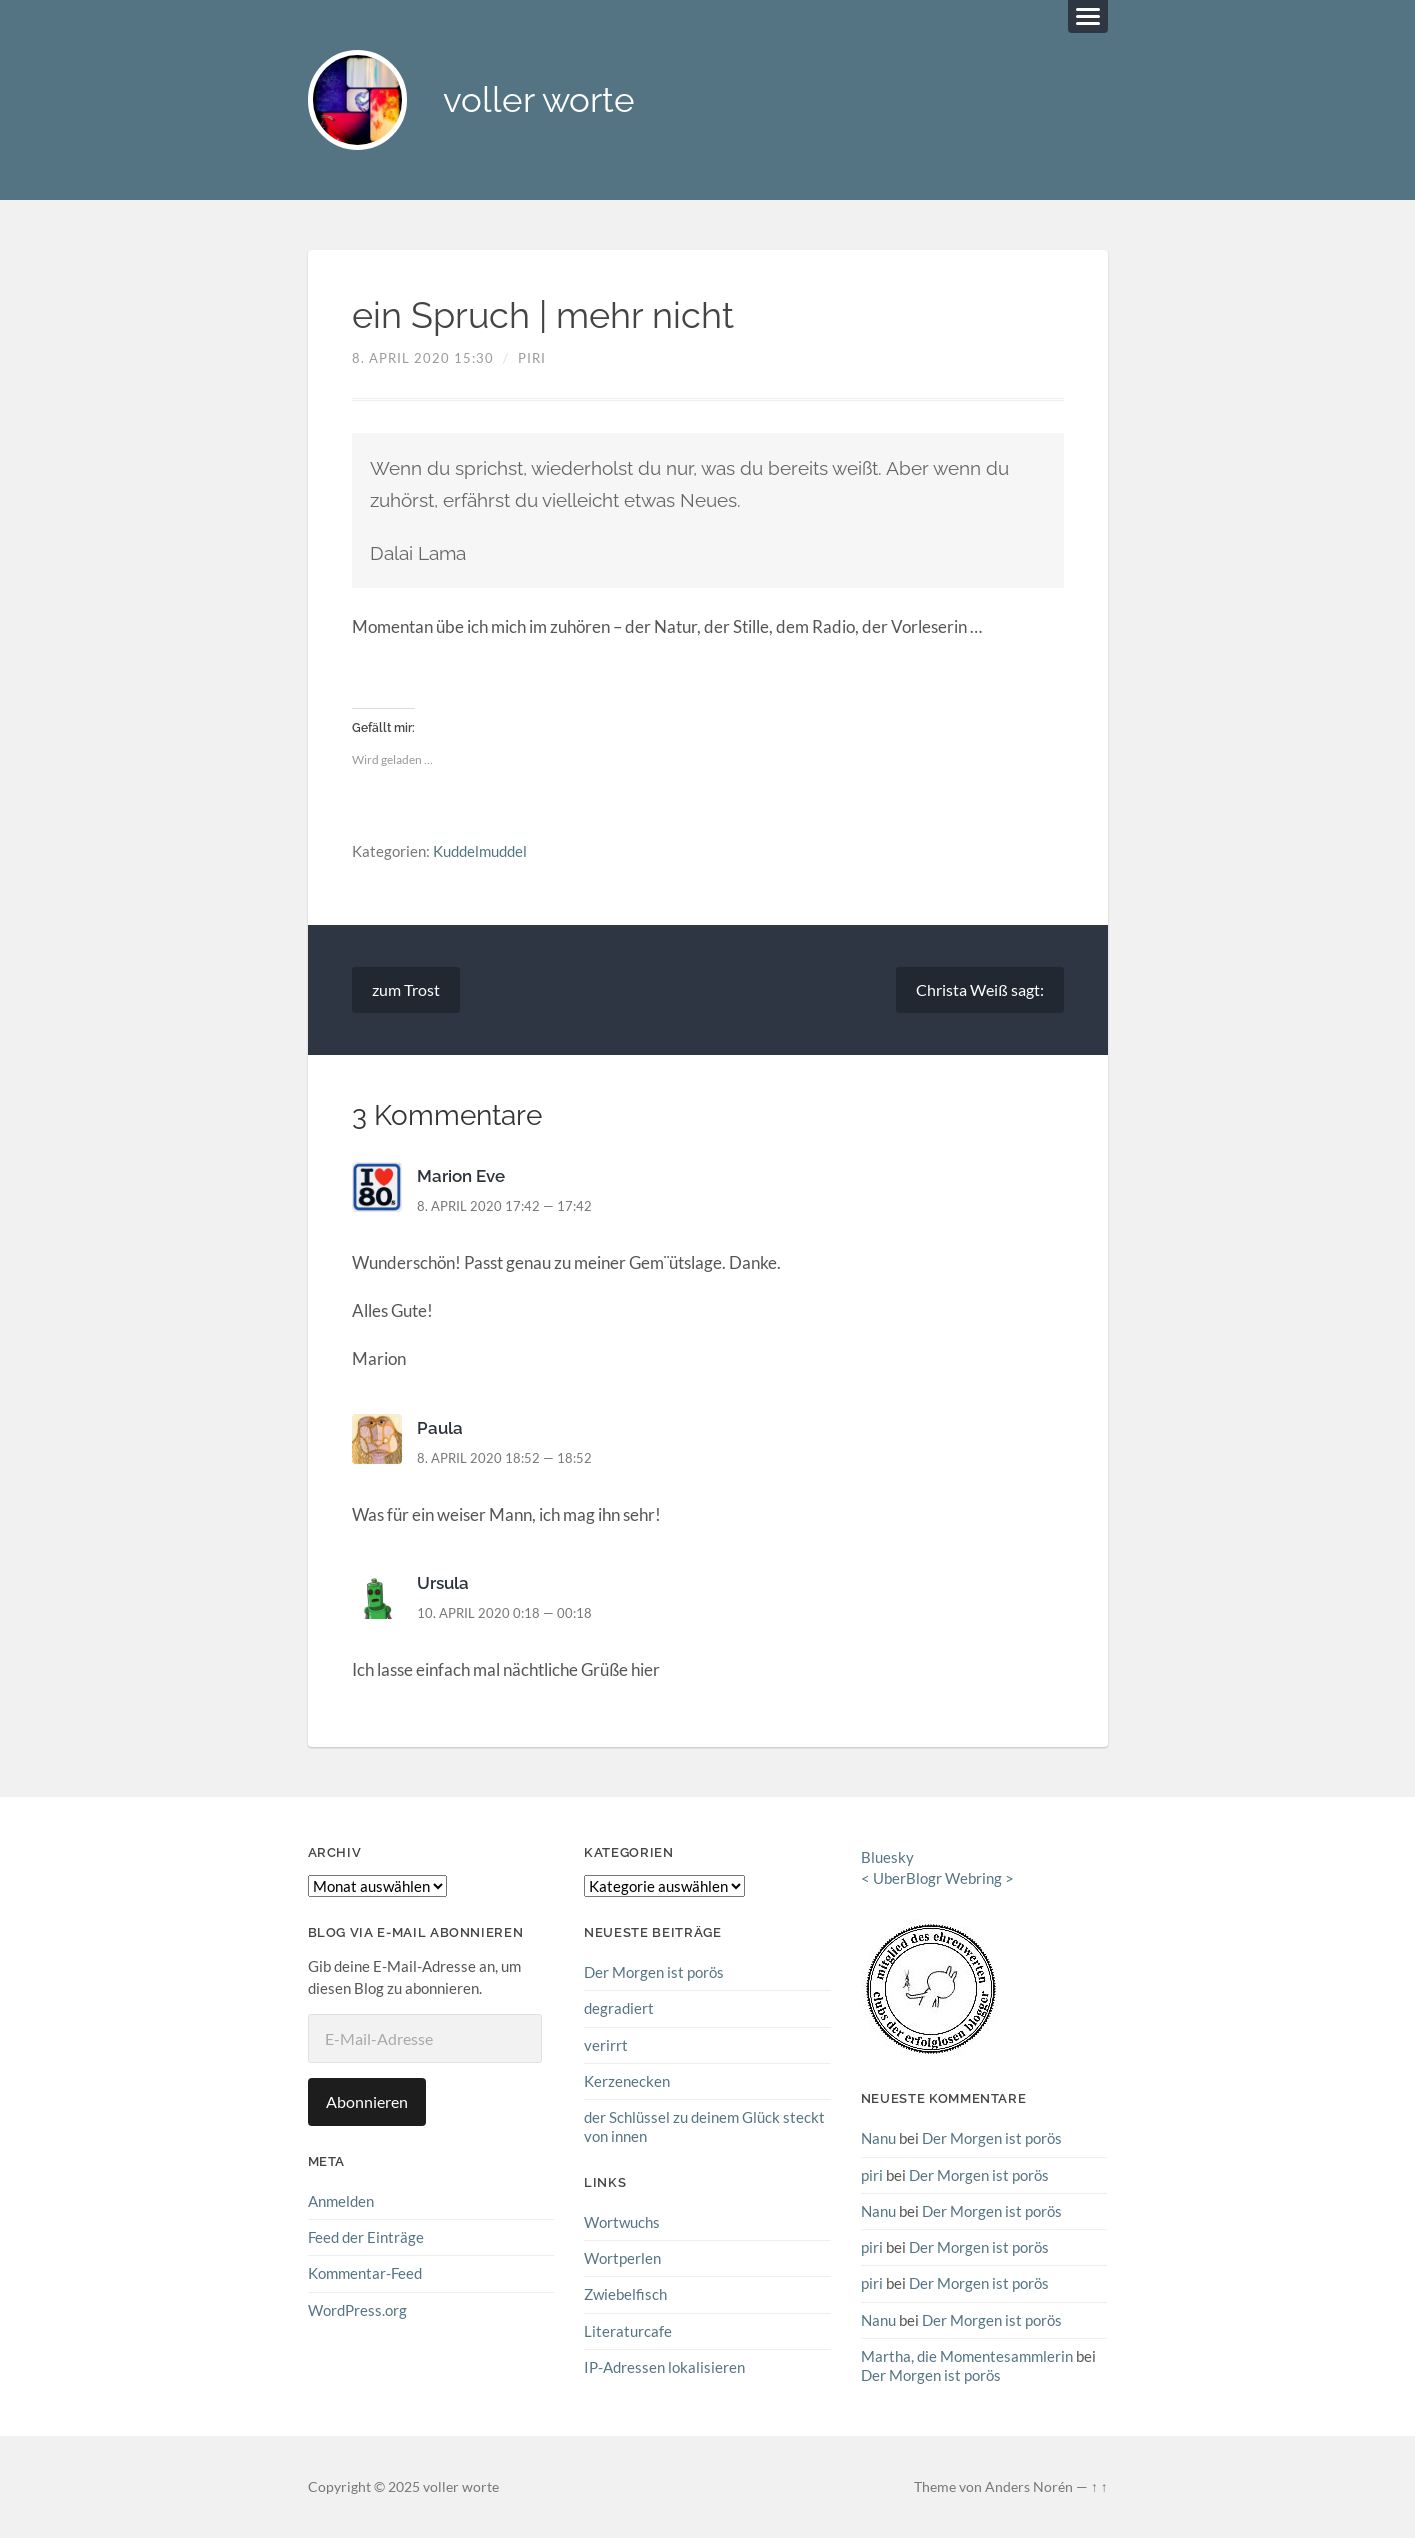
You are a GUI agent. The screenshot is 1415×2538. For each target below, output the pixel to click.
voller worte (540, 100)
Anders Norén (1029, 2486)
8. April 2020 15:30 (423, 358)
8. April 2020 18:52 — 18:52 (504, 1458)
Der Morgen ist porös (654, 1972)
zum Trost (406, 989)
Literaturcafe (628, 2330)
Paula (440, 1428)
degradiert (619, 2008)
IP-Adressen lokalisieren (664, 2367)
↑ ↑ (1099, 2486)
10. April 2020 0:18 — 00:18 (504, 1613)
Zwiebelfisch (625, 2294)
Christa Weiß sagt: (980, 989)
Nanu (878, 2138)
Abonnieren (367, 2101)
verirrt (606, 2045)
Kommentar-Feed (365, 2274)
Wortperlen (622, 2258)
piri (532, 358)
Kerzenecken (627, 2081)
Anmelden (341, 2201)
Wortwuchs (622, 2222)
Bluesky (887, 1857)
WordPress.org (357, 2310)
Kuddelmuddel (480, 852)
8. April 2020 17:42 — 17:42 (504, 1206)
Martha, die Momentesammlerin (967, 2356)
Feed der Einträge (366, 2237)
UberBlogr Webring (937, 1878)
